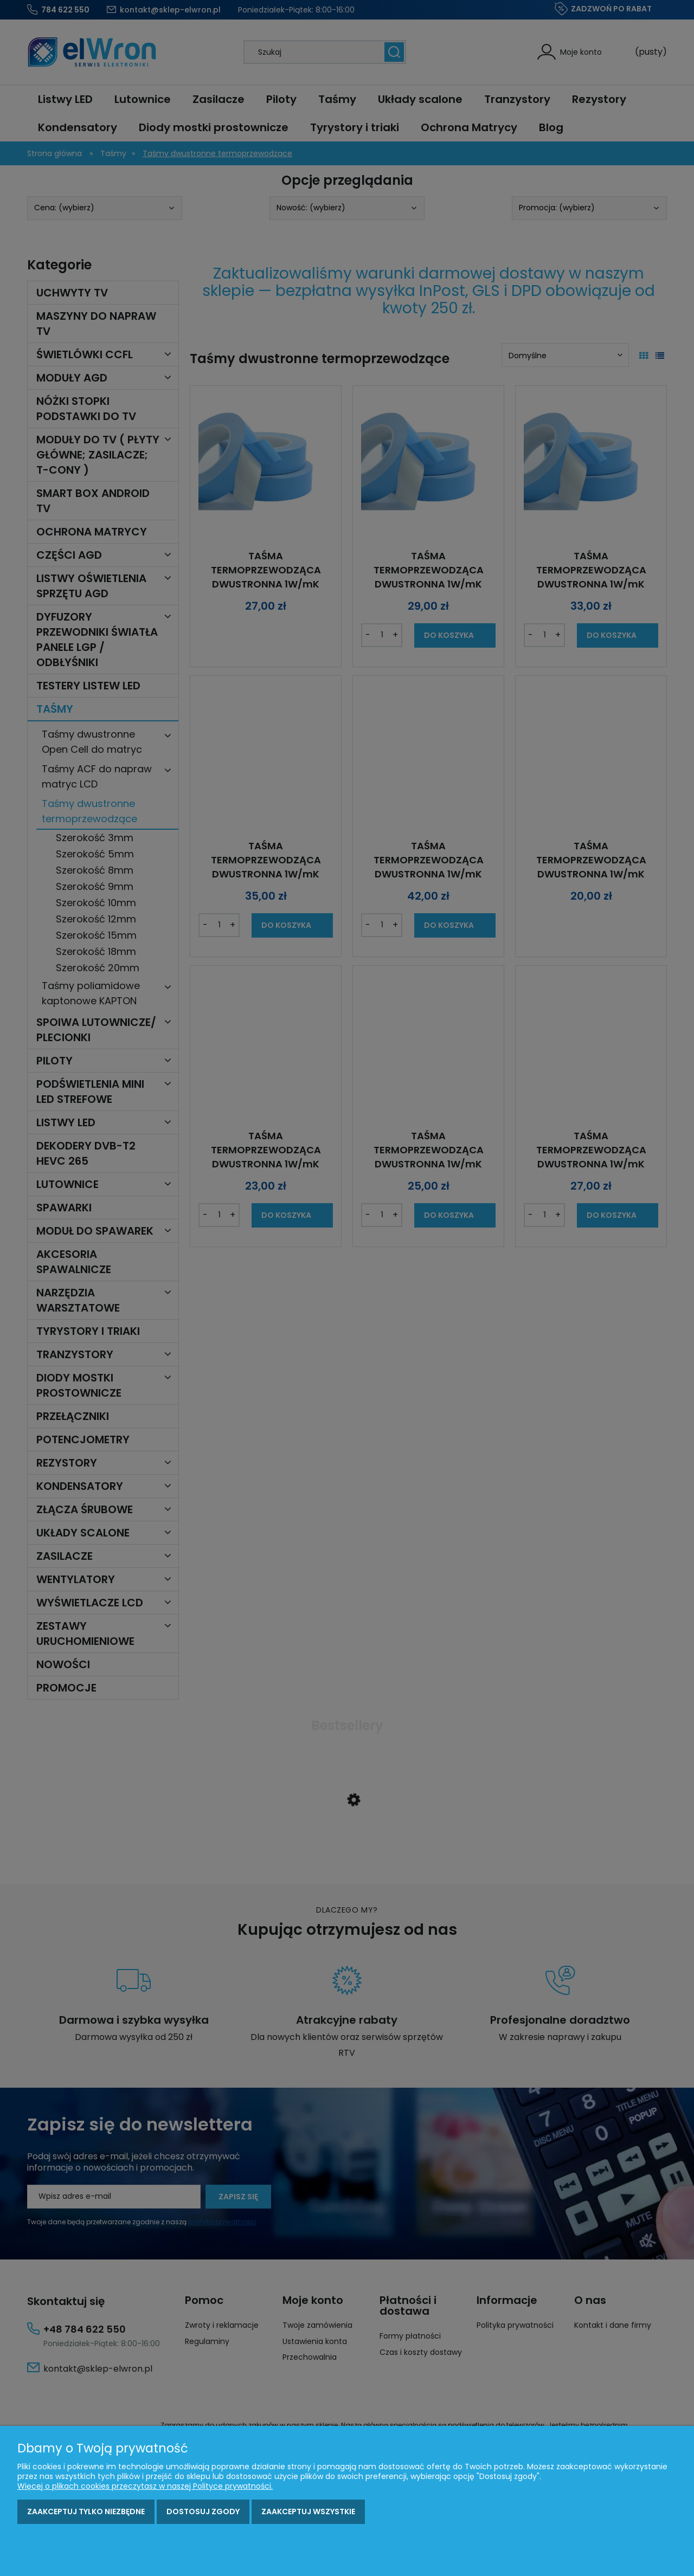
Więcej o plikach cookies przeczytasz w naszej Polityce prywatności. (145, 2486)
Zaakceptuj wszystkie (308, 2511)
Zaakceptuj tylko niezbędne (86, 2511)
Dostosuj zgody (203, 2511)
